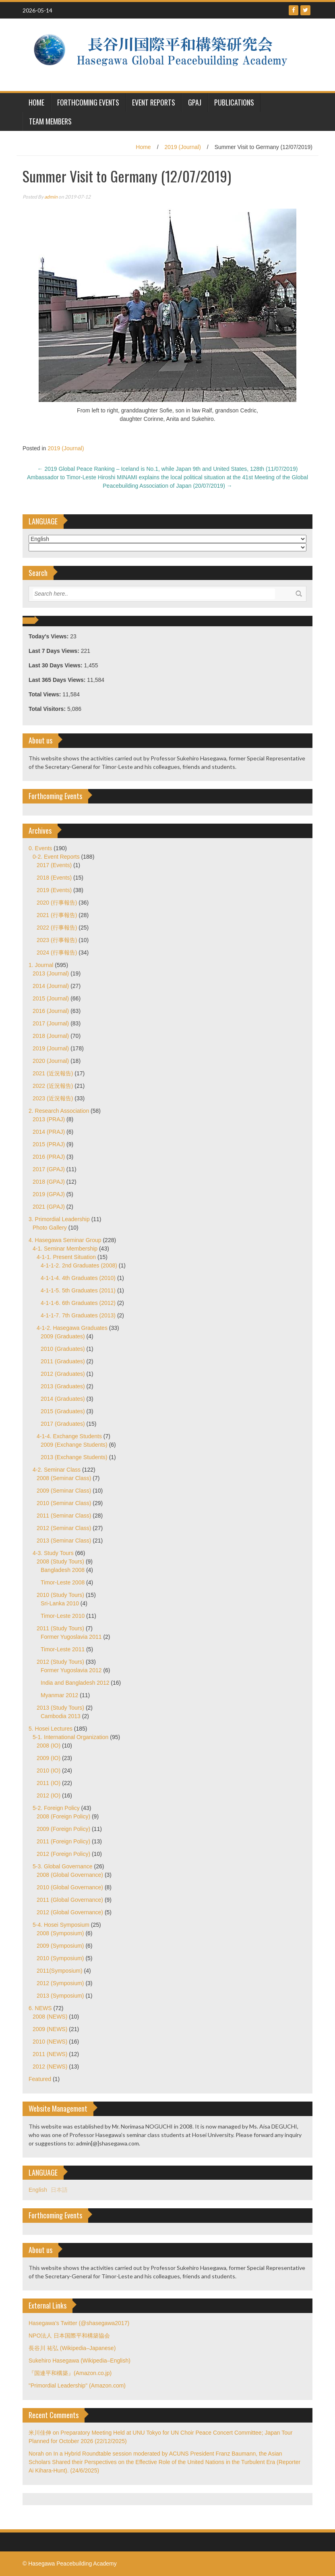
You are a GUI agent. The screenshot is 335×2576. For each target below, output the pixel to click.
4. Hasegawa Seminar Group (65, 1240)
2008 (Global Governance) (70, 1875)
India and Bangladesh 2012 (75, 1682)
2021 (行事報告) (57, 915)
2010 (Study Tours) (60, 1595)
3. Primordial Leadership (59, 1219)
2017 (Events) (54, 865)
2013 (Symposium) (60, 1995)
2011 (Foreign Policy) (63, 1841)
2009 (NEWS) (50, 2029)
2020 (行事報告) (57, 902)
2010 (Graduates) (63, 1349)
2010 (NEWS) (50, 2041)
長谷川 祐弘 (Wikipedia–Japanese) (72, 2348)
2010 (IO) (48, 1770)
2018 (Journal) (51, 1036)
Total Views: (45, 694)
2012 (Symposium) (60, 1983)
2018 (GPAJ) (49, 1181)
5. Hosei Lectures (50, 1728)
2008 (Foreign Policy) (63, 1816)
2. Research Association (59, 1111)
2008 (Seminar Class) (64, 1478)
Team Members (50, 121)
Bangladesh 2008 (63, 1570)
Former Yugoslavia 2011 (71, 1637)
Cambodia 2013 (61, 1716)
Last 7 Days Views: (55, 651)
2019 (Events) (54, 890)
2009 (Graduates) (63, 1336)
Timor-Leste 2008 (63, 1582)
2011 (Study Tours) (60, 1628)
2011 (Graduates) (63, 1361)
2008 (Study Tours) (60, 1561)
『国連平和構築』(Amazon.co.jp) (70, 2373)
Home (143, 147)
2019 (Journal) (183, 147)
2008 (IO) (48, 1745)
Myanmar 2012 (59, 1695)
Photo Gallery (50, 1227)
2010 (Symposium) (60, 1958)
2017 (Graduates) (63, 1424)
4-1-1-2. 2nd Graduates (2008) (79, 1265)
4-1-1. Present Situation (66, 1257)
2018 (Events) (54, 877)
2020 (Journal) (51, 1061)
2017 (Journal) (51, 1023)
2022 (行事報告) (57, 927)
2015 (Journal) (51, 998)
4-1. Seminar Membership (65, 1248)
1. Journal (41, 965)
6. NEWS (40, 2008)
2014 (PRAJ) (49, 1132)
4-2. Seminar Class (57, 1469)
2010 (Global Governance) (70, 1887)
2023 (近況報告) (53, 1098)
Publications (234, 102)
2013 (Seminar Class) (64, 1540)
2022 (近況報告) (53, 1086)
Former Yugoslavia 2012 (71, 1670)
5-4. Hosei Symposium (61, 1925)
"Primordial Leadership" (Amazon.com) (77, 2385)
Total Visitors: (48, 709)
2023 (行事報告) (57, 940)
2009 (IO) (48, 1758)
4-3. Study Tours (53, 1553)
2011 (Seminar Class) (64, 1515)
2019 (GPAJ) (49, 1194)
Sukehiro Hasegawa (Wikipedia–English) (79, 2360)
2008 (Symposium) (60, 1933)
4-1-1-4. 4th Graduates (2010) (78, 1278)
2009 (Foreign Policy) (63, 1829)
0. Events (40, 848)
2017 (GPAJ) (49, 1169)
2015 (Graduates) (63, 1411)
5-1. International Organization (70, 1737)
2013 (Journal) (51, 973)
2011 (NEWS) (50, 2054)
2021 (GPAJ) (49, 1206)
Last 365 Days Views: (58, 680)
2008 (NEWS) (50, 2016)
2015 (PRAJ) (49, 1144)
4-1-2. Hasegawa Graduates (72, 1328)
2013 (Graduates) (63, 1386)
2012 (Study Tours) (60, 1662)
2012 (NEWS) (50, 2066)
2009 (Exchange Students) (74, 1444)
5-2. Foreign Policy (56, 1808)
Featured (40, 2079)
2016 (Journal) (51, 1011)
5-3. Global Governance (63, 1866)
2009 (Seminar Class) (64, 1490)
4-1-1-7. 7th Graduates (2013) (78, 1315)
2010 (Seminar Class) (64, 1503)
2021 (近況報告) (53, 1073)
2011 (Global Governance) (70, 1900)
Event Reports (153, 102)
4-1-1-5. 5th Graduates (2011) (78, 1290)
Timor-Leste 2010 (63, 1616)
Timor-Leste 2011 (63, 1649)
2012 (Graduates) (63, 1374)
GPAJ (194, 102)
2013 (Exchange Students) (74, 1457)
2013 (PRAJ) (49, 1119)
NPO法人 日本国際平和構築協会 (69, 2335)
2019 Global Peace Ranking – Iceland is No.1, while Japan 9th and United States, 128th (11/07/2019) (167, 469)
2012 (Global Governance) (70, 1912)
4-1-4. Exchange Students (69, 1436)
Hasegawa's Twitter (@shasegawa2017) (79, 2323)
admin (51, 197)
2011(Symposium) (60, 1970)
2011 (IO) (48, 1783)
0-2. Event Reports (56, 856)
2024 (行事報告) (57, 952)
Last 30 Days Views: (56, 665)
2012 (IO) (48, 1795)
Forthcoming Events (88, 102)
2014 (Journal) (51, 986)
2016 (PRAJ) (49, 1156)
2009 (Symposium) (60, 1945)
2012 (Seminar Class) (64, 1528)
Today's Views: (49, 636)
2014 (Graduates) (63, 1399)
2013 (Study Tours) (60, 1707)
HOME (36, 102)
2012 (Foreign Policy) (63, 1854)
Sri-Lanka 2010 (60, 1603)
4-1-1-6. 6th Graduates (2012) (78, 1303)
